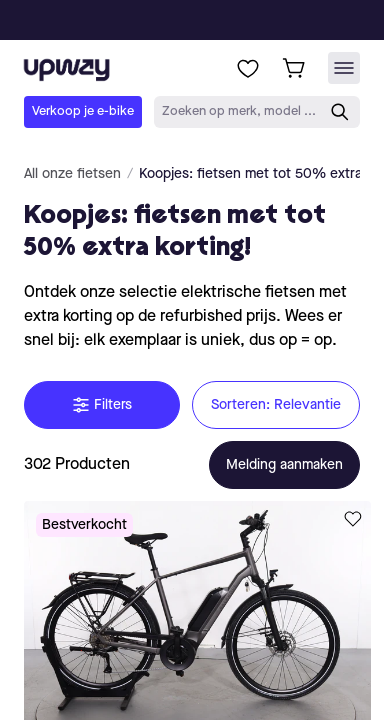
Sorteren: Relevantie (276, 405)
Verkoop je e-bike (83, 111)
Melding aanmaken (284, 465)
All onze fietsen (72, 174)
